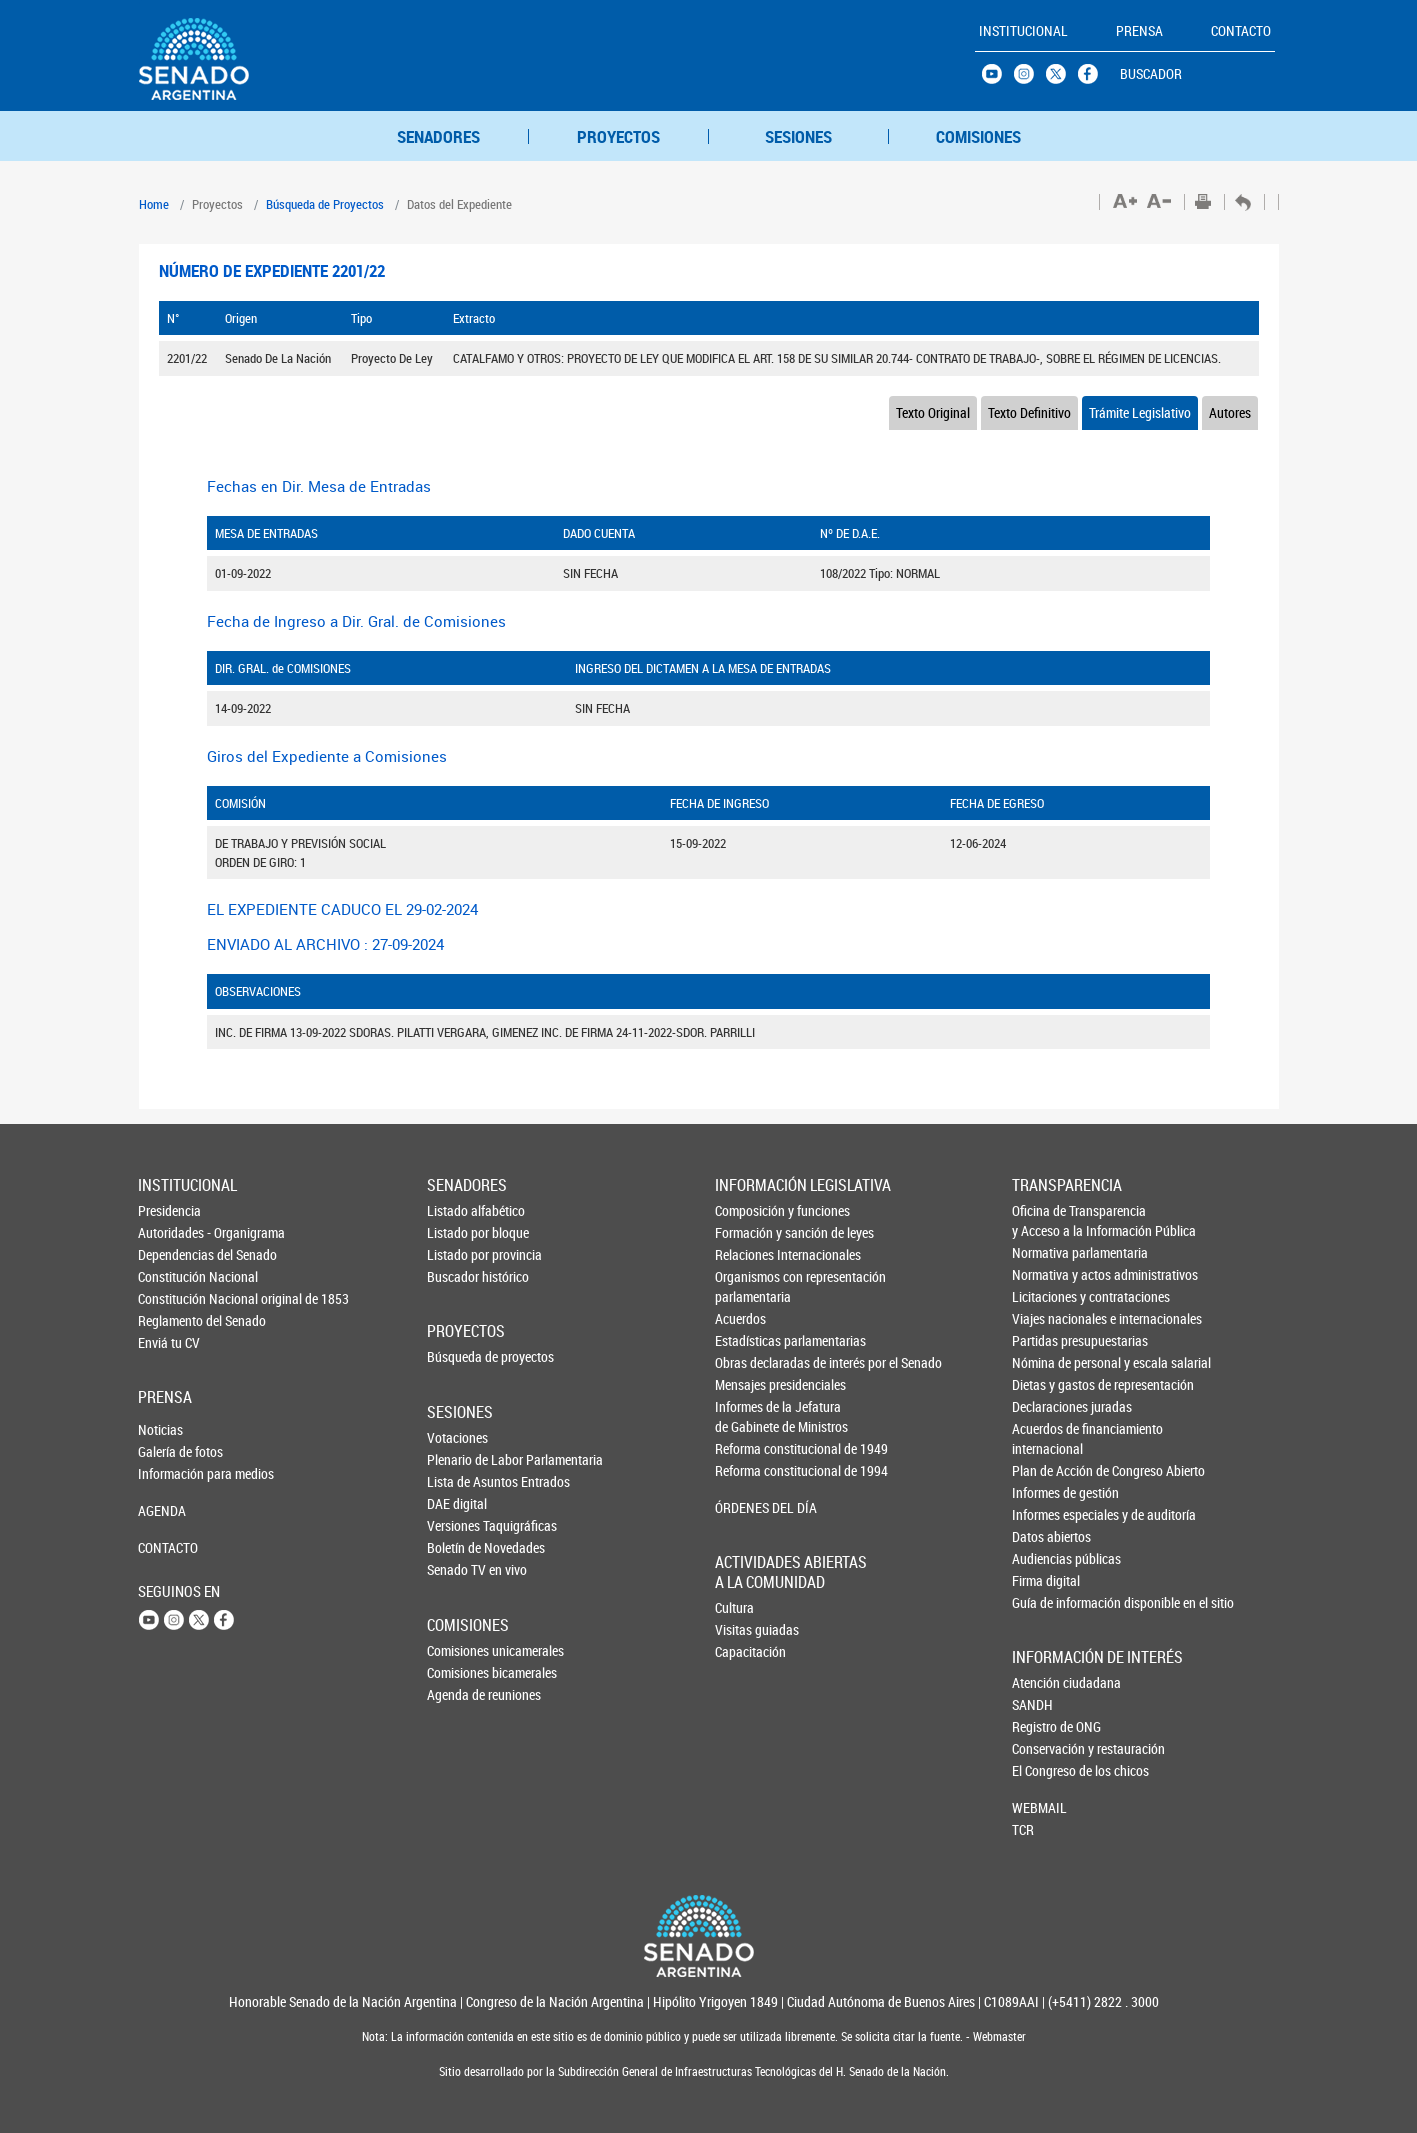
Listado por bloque (460, 1232)
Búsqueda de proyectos (460, 1356)
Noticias (160, 1429)
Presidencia (169, 1210)
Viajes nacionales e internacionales (1045, 1318)
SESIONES (798, 136)
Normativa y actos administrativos (1045, 1274)
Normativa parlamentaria (1045, 1252)
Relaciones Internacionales (749, 1254)
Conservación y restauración (1045, 1748)
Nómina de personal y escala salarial (1045, 1362)
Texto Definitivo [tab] (1029, 412)
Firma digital (1045, 1580)
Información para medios (171, 1473)
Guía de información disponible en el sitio (1045, 1602)
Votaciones (457, 1437)
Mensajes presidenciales (749, 1384)
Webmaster (998, 2036)
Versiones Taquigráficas (460, 1525)
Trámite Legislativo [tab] (1140, 412)
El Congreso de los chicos (1045, 1770)
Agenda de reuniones (460, 1694)
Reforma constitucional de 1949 (749, 1448)
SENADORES (438, 136)
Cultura (734, 1607)
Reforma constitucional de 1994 (749, 1470)
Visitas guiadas (748, 1629)
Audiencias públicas (1045, 1558)
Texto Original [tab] (933, 412)
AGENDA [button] (162, 1510)
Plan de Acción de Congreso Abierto (1045, 1470)
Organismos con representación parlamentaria (749, 1286)
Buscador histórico (460, 1276)
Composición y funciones (749, 1210)
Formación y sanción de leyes (749, 1232)
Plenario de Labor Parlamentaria (460, 1459)
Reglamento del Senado (171, 1320)
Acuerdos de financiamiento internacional (1045, 1438)
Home (154, 204)
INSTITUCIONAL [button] (1023, 30)
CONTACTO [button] (1241, 30)
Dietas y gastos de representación (1045, 1384)
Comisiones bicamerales (460, 1672)
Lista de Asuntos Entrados (460, 1481)
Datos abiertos (1045, 1536)
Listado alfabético (460, 1210)
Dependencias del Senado (171, 1254)
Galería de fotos (171, 1451)
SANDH (1032, 1704)
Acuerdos (740, 1318)
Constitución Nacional (171, 1276)
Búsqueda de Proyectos (325, 204)
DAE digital (457, 1503)
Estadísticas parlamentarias (749, 1340)
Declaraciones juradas (1045, 1406)
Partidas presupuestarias (1045, 1340)
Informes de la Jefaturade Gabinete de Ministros (749, 1416)
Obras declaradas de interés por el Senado (749, 1362)
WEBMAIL (1039, 1807)
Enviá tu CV (169, 1342)
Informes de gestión (1045, 1492)
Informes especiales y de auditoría (1045, 1514)
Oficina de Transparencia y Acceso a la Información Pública (1045, 1220)
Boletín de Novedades (460, 1547)
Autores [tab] (1230, 412)
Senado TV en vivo (460, 1569)
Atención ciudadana (1045, 1682)
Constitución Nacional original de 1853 (171, 1298)
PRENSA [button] (1139, 30)
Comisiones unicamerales (460, 1650)
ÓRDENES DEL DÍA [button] (749, 1507)
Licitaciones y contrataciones (1045, 1296)
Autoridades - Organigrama (171, 1232)
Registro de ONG (1045, 1726)
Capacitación (748, 1651)
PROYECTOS (618, 136)
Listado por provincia (460, 1254)
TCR (1023, 1829)
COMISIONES (978, 136)
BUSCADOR (1151, 73)
